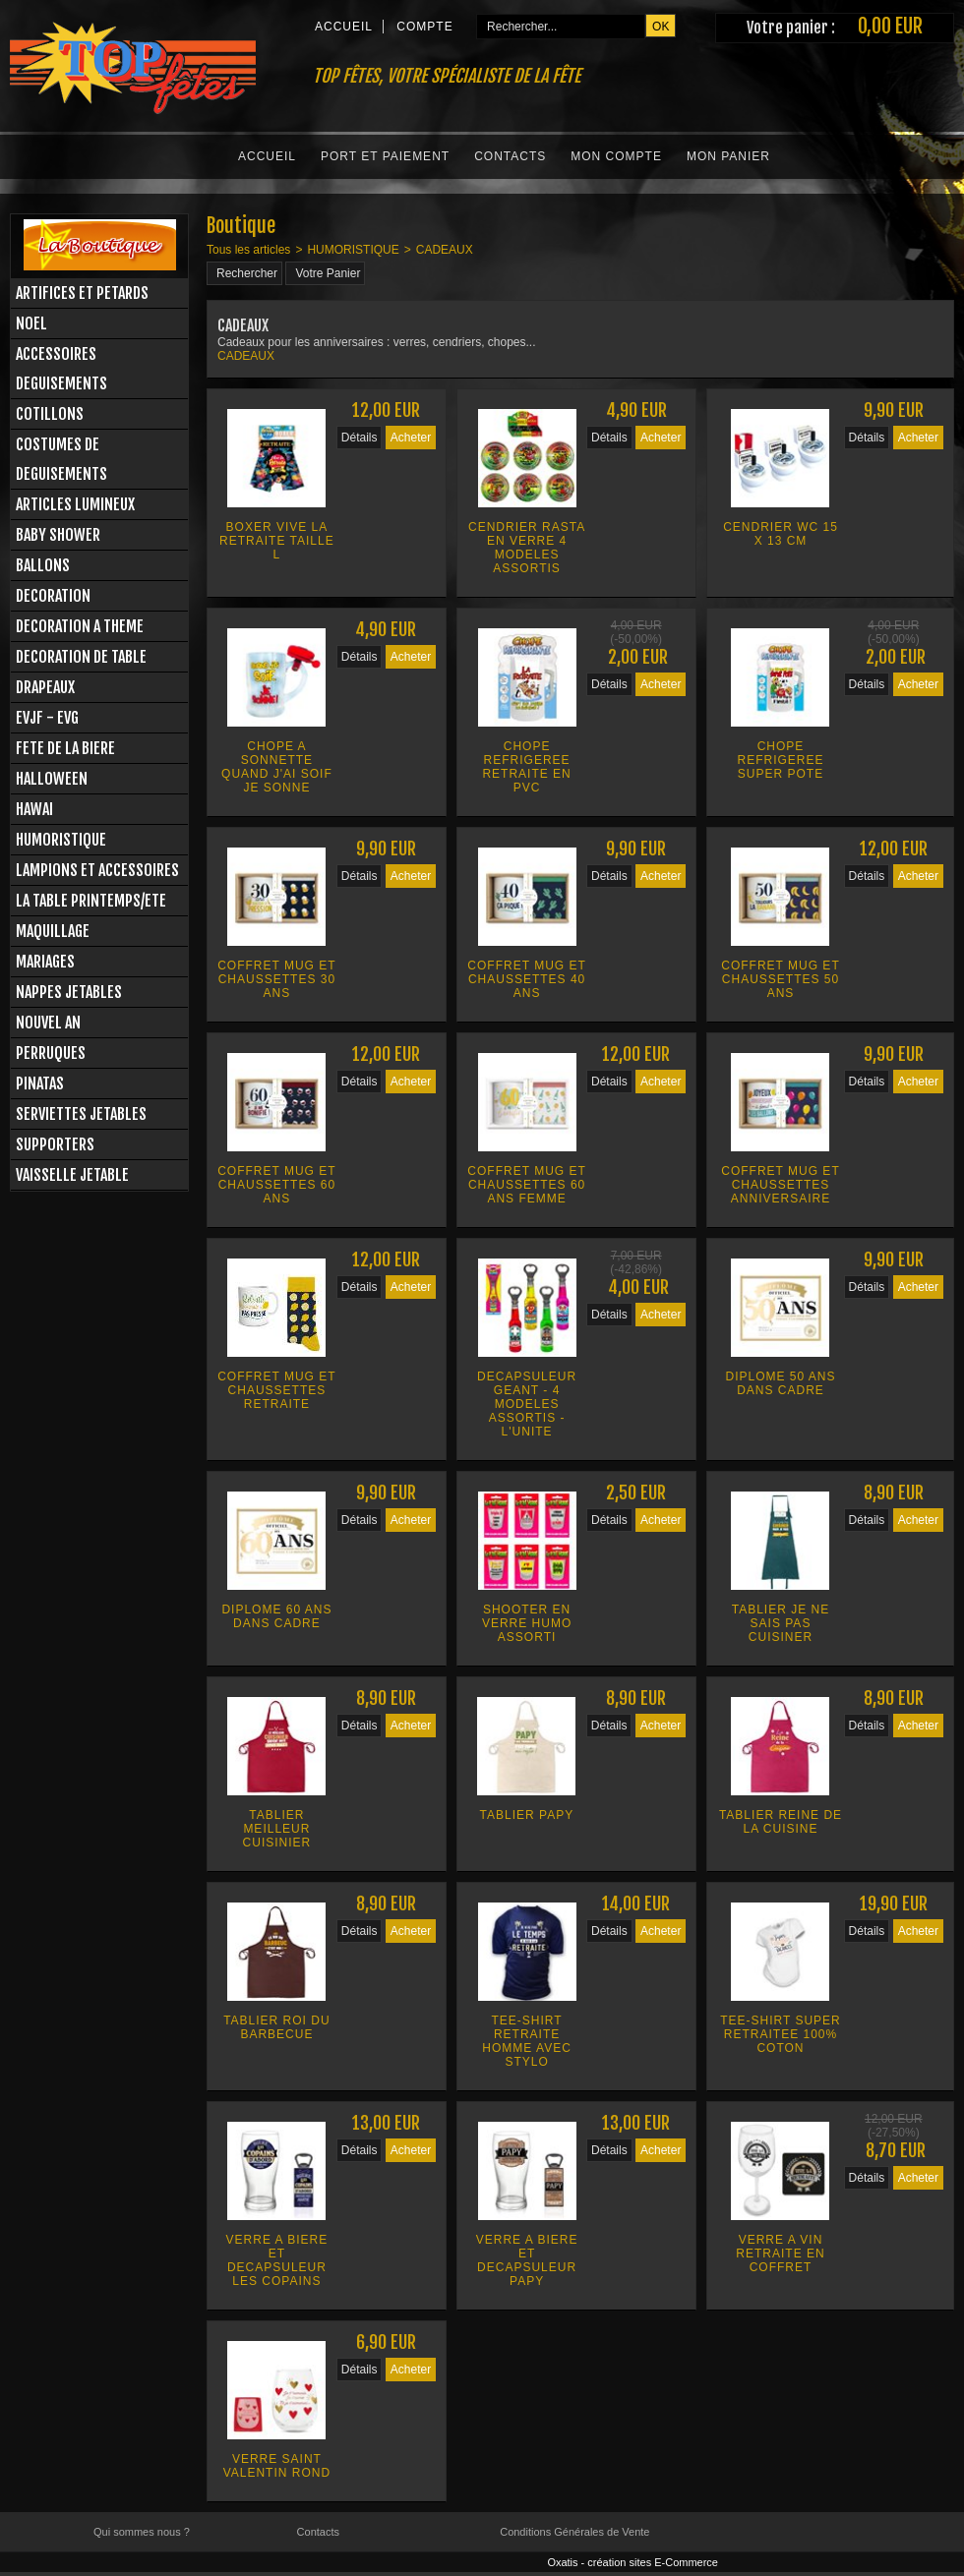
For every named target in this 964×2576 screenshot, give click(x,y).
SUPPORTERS (55, 1144)
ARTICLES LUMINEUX (75, 504)
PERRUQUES (51, 1053)
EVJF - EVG (47, 718)
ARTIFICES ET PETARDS (82, 293)
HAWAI (34, 809)
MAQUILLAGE (53, 931)
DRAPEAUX (45, 687)
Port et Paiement (385, 156)
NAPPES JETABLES (69, 992)
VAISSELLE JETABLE (72, 1175)
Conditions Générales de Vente (574, 2532)
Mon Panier (728, 156)
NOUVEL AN (48, 1022)
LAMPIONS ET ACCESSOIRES (97, 870)
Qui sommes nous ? (141, 2532)
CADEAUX (444, 250)
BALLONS (43, 565)
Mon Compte (616, 156)
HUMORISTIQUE (61, 839)
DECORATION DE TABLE (81, 657)
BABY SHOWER (58, 535)
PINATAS (40, 1083)
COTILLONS (50, 414)
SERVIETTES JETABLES (81, 1114)
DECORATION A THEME (80, 626)
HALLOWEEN (52, 779)
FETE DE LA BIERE (65, 748)
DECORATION (53, 596)
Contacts (510, 156)
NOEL (31, 323)
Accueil (267, 156)
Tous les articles (248, 250)
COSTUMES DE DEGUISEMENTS (61, 459)
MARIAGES (45, 961)
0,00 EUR (890, 26)
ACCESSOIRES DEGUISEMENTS (61, 368)
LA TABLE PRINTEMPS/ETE (91, 900)
